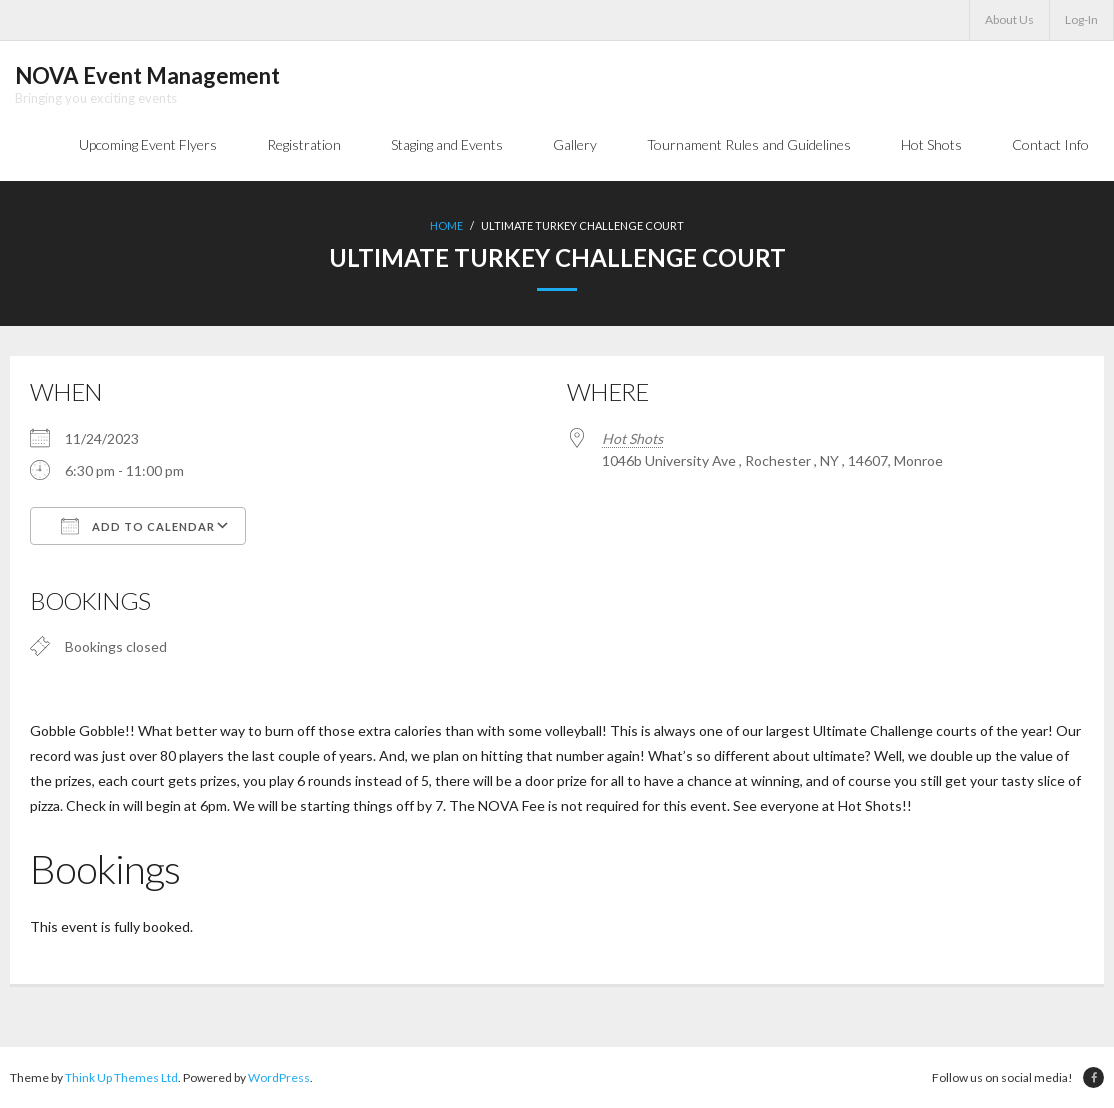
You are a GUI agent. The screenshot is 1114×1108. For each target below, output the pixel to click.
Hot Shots (632, 438)
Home (446, 225)
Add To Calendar (138, 526)
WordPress (279, 1077)
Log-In (1081, 19)
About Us (1009, 19)
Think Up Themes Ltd (121, 1077)
